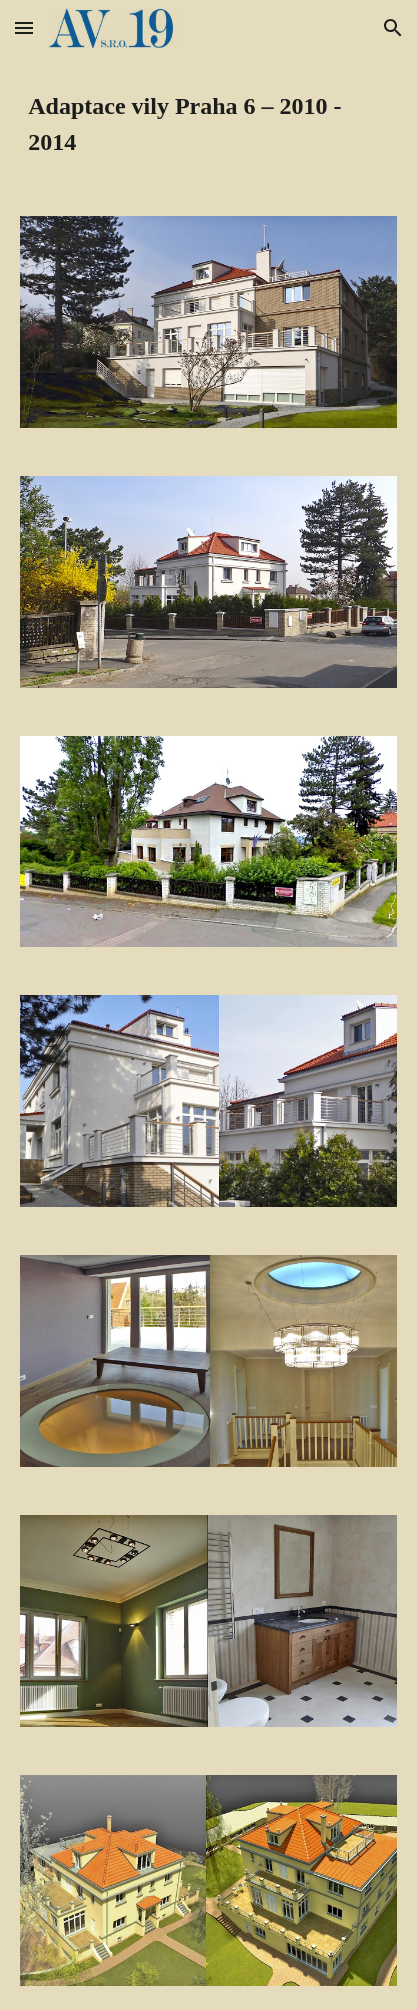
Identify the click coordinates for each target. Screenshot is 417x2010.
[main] (208, 124)
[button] (24, 27)
